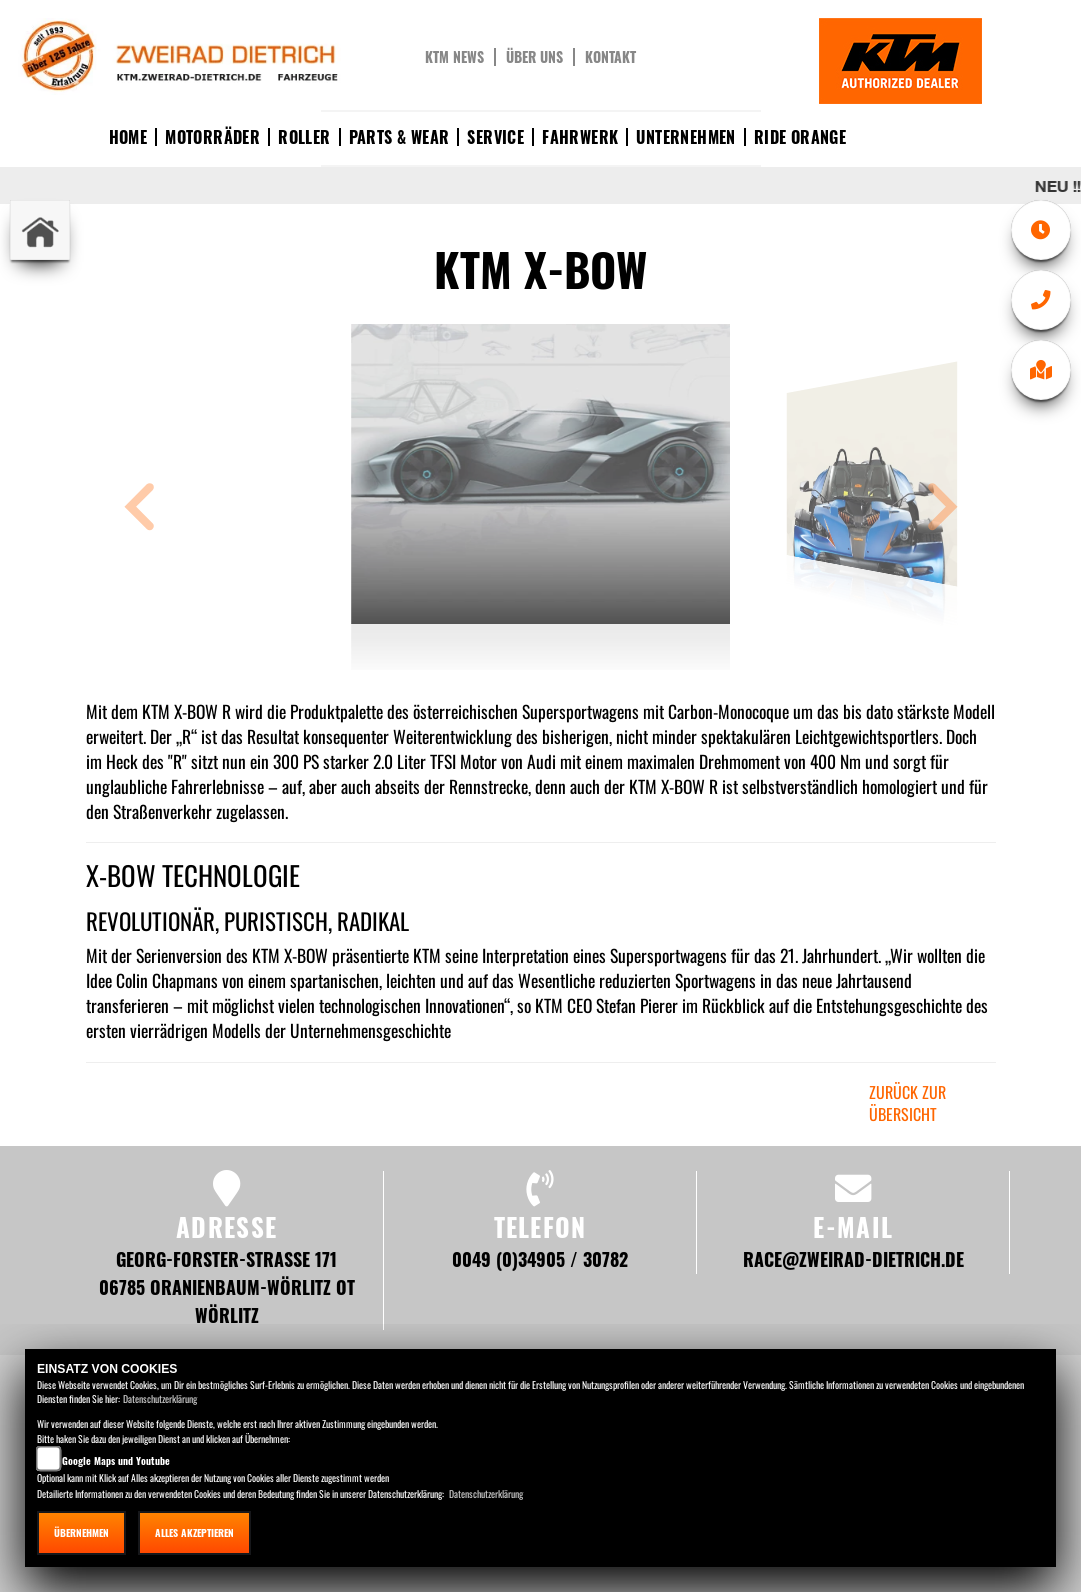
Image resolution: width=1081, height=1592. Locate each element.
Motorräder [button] (212, 137)
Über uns (534, 57)
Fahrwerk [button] (580, 137)
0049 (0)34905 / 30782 (540, 1258)
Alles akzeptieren (194, 1532)
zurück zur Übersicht (907, 1103)
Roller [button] (304, 137)
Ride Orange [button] (800, 137)
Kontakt (610, 57)
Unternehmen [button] (685, 137)
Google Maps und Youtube (116, 1460)
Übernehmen (81, 1532)
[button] (140, 509)
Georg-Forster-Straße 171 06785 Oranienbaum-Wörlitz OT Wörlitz (227, 1286)
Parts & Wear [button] (399, 137)
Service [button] (495, 137)
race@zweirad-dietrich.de (853, 1258)
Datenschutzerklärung (160, 1398)
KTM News (454, 57)
